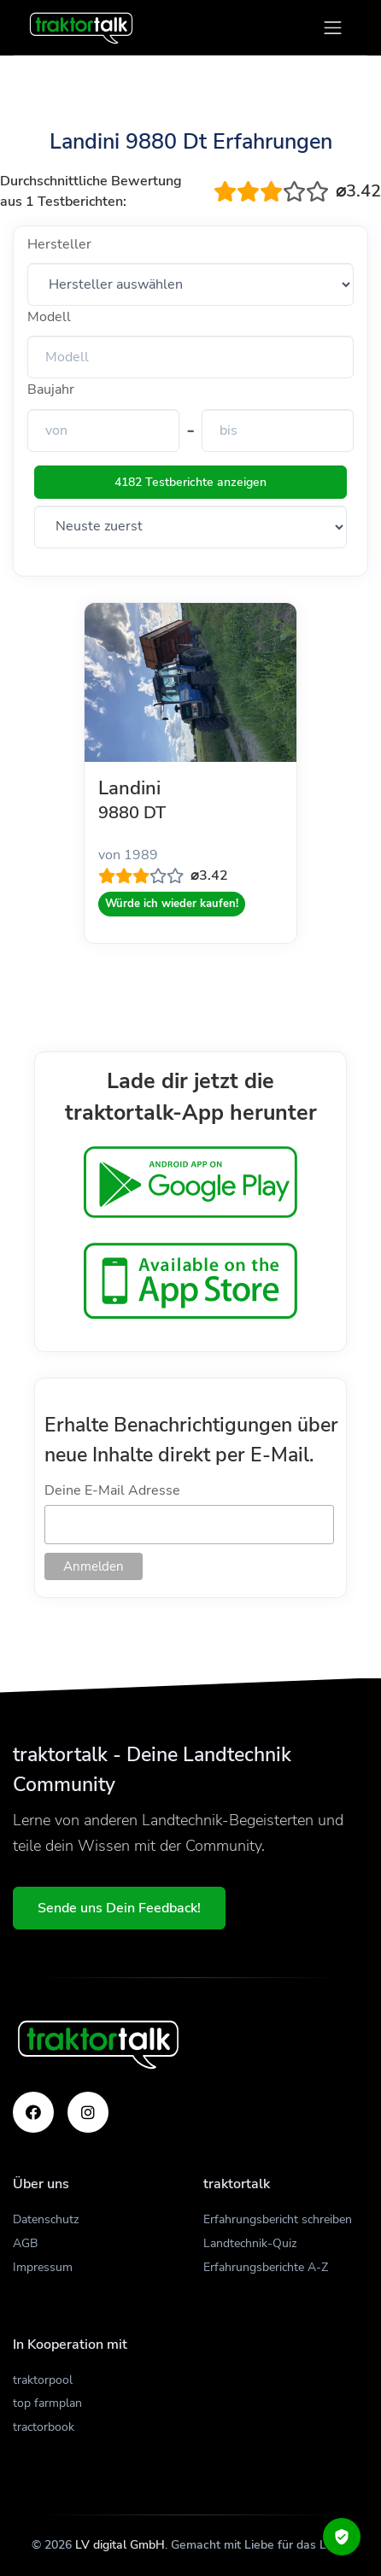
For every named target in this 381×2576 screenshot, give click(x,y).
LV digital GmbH (120, 2545)
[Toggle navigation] (333, 28)
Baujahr (50, 389)
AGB (25, 2243)
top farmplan (47, 2403)
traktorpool (43, 2380)
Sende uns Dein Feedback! (119, 1908)
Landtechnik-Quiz (249, 2243)
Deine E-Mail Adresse (112, 1490)
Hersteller (59, 244)
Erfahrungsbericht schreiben (277, 2219)
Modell (49, 316)
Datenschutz (46, 2219)
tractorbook (43, 2427)
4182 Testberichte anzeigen (190, 482)
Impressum (43, 2267)
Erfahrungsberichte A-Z (265, 2267)
